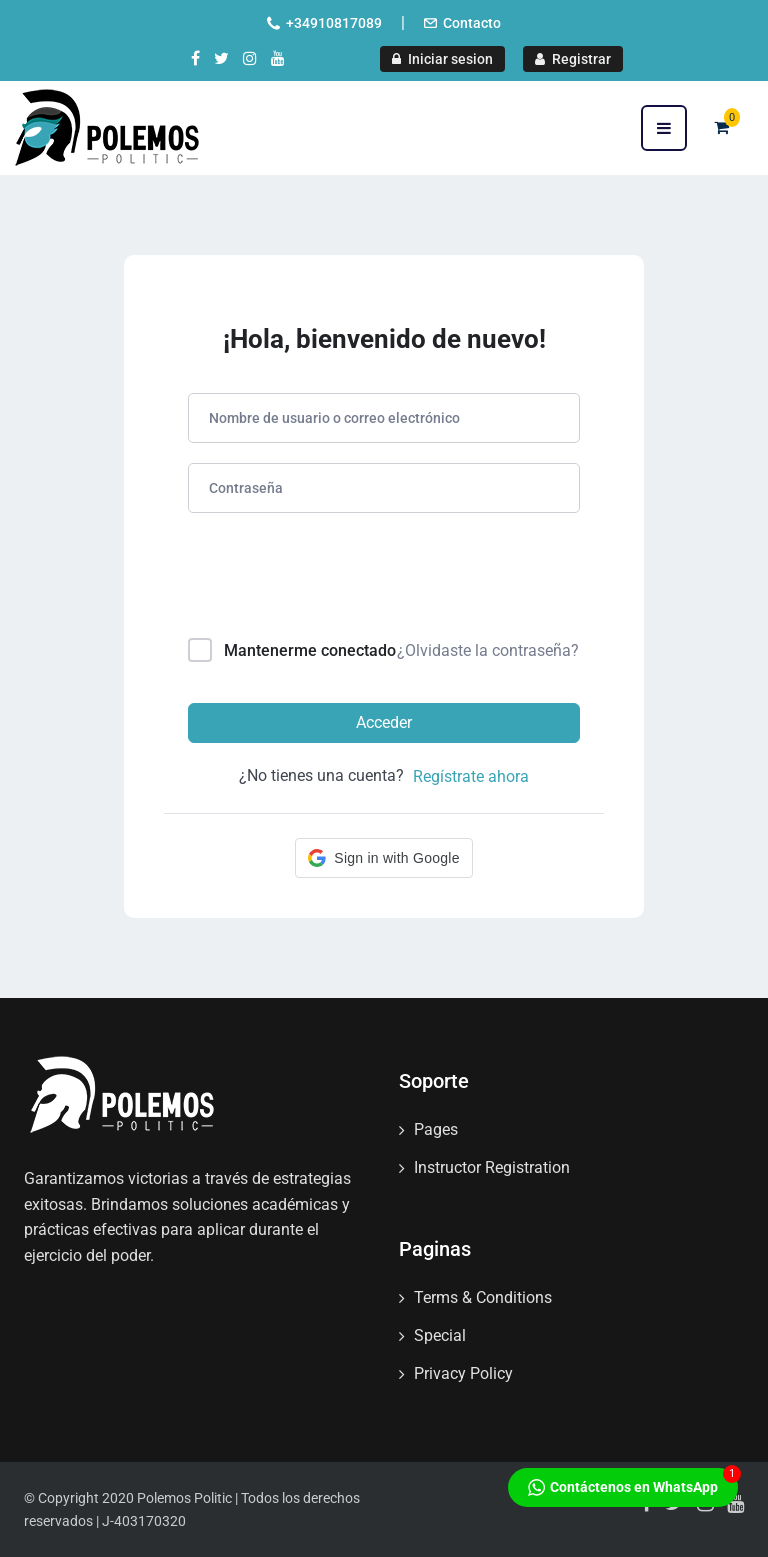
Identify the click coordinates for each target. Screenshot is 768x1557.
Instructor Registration (492, 1167)
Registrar (573, 59)
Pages (436, 1129)
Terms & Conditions (483, 1297)
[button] (383, 858)
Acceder (384, 722)
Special (440, 1335)
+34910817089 (334, 23)
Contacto (472, 23)
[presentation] (323, 579)
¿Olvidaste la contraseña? (488, 650)
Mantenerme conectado (310, 650)
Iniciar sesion (442, 59)
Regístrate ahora (471, 776)
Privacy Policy (463, 1373)
